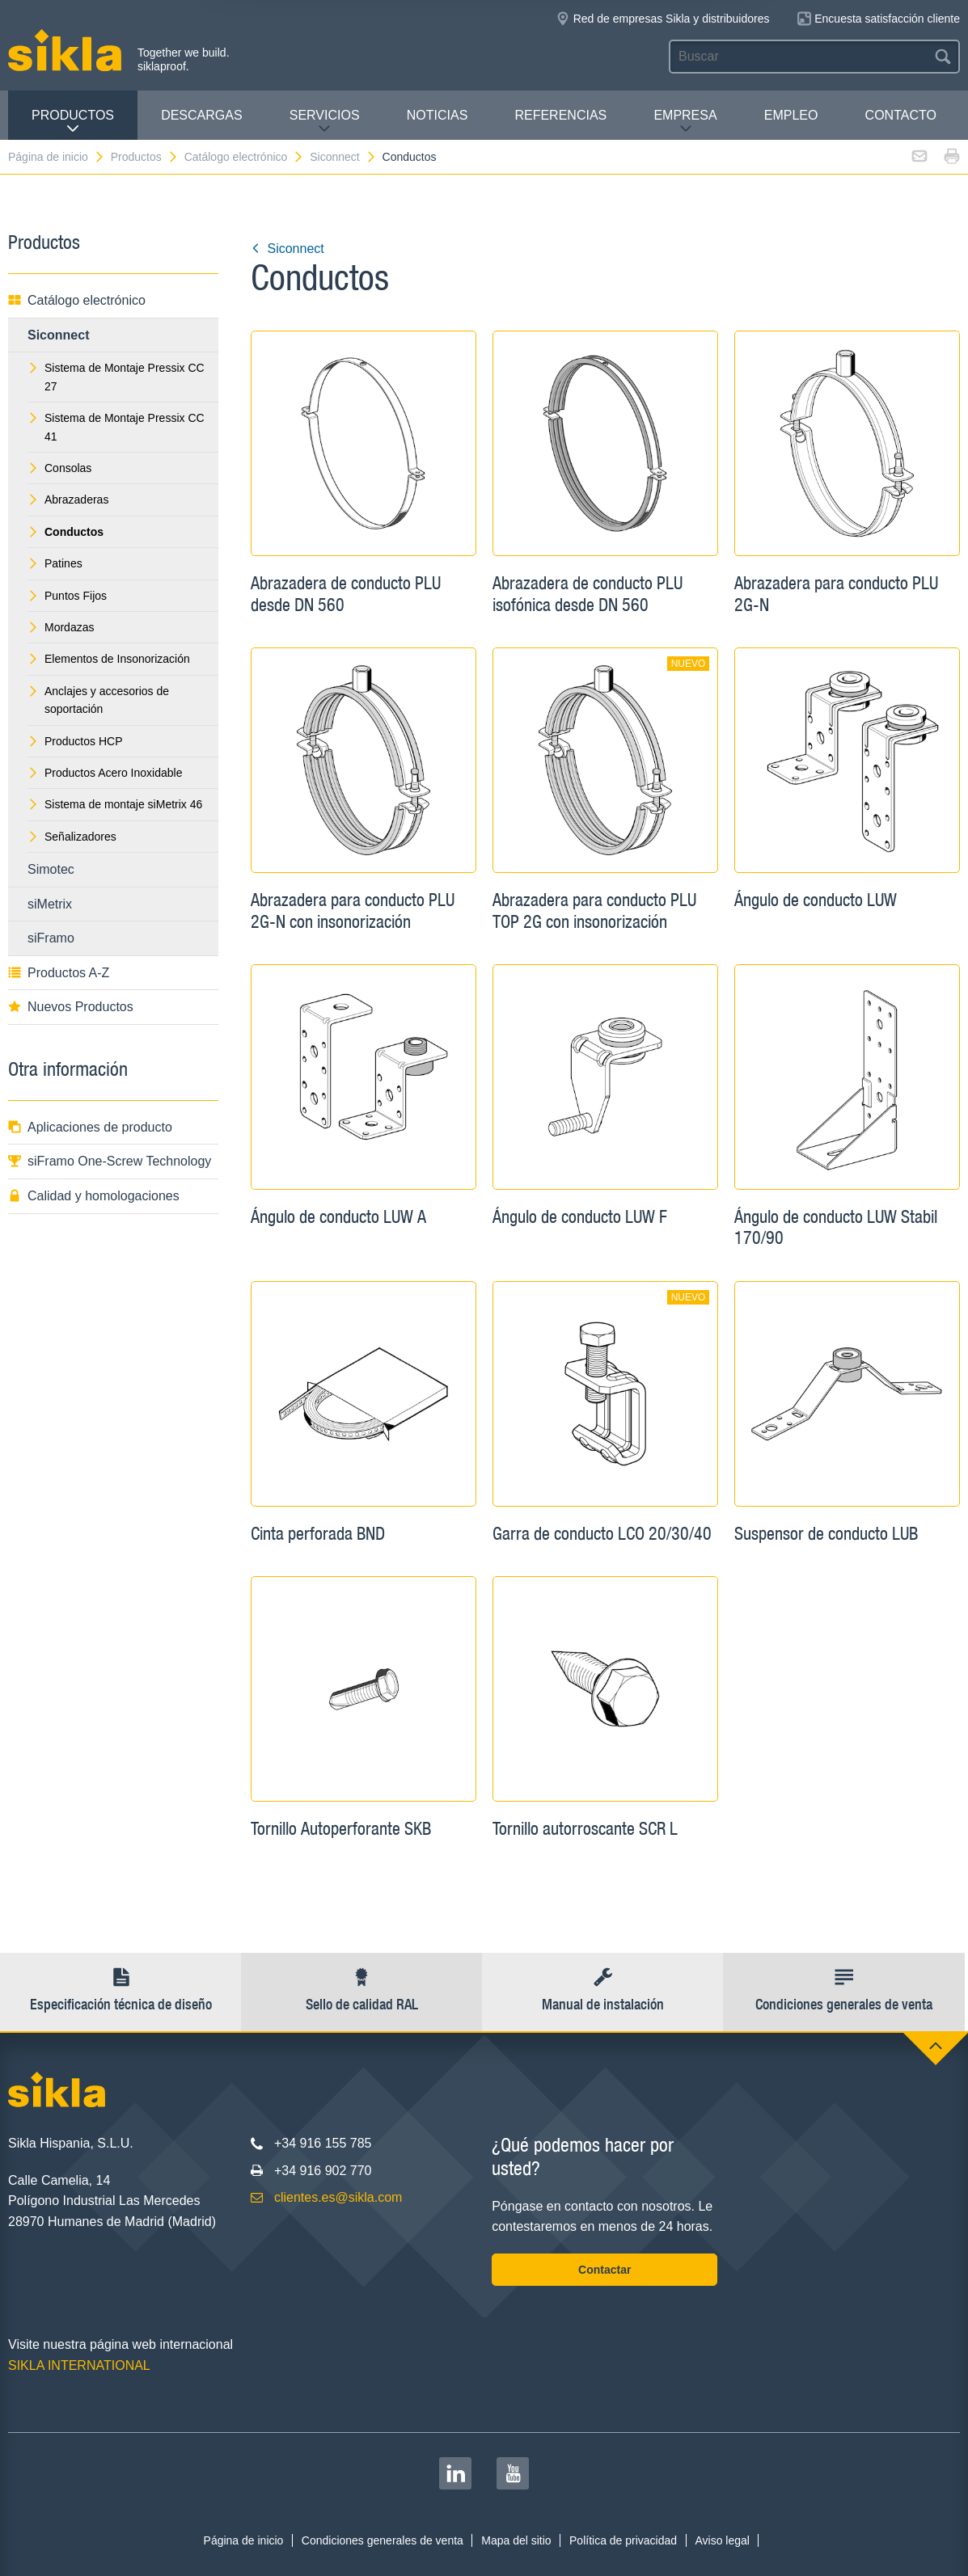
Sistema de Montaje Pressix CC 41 (116, 426)
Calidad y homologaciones (94, 1196)
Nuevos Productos (70, 1007)
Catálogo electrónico (244, 156)
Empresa (684, 121)
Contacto (900, 115)
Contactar (604, 2269)
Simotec (50, 869)
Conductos (410, 156)
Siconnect (343, 156)
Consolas (59, 468)
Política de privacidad (623, 2540)
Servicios (325, 121)
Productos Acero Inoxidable (104, 772)
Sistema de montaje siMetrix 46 (114, 804)
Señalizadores (71, 836)
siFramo (50, 938)
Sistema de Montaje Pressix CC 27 (116, 376)
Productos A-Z (58, 973)
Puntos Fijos (67, 595)
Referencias (560, 115)
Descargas (201, 115)
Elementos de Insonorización (108, 658)
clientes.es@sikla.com (338, 2197)
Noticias (437, 115)
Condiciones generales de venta (382, 2540)
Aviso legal (722, 2540)
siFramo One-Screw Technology (109, 1161)
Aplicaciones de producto (90, 1127)
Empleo (791, 115)
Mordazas (60, 627)
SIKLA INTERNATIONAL (79, 2365)
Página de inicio (56, 156)
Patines (54, 563)
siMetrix (49, 904)
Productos (73, 121)
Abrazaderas (67, 499)
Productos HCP (74, 741)
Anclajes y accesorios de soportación (98, 700)
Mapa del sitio (516, 2540)
